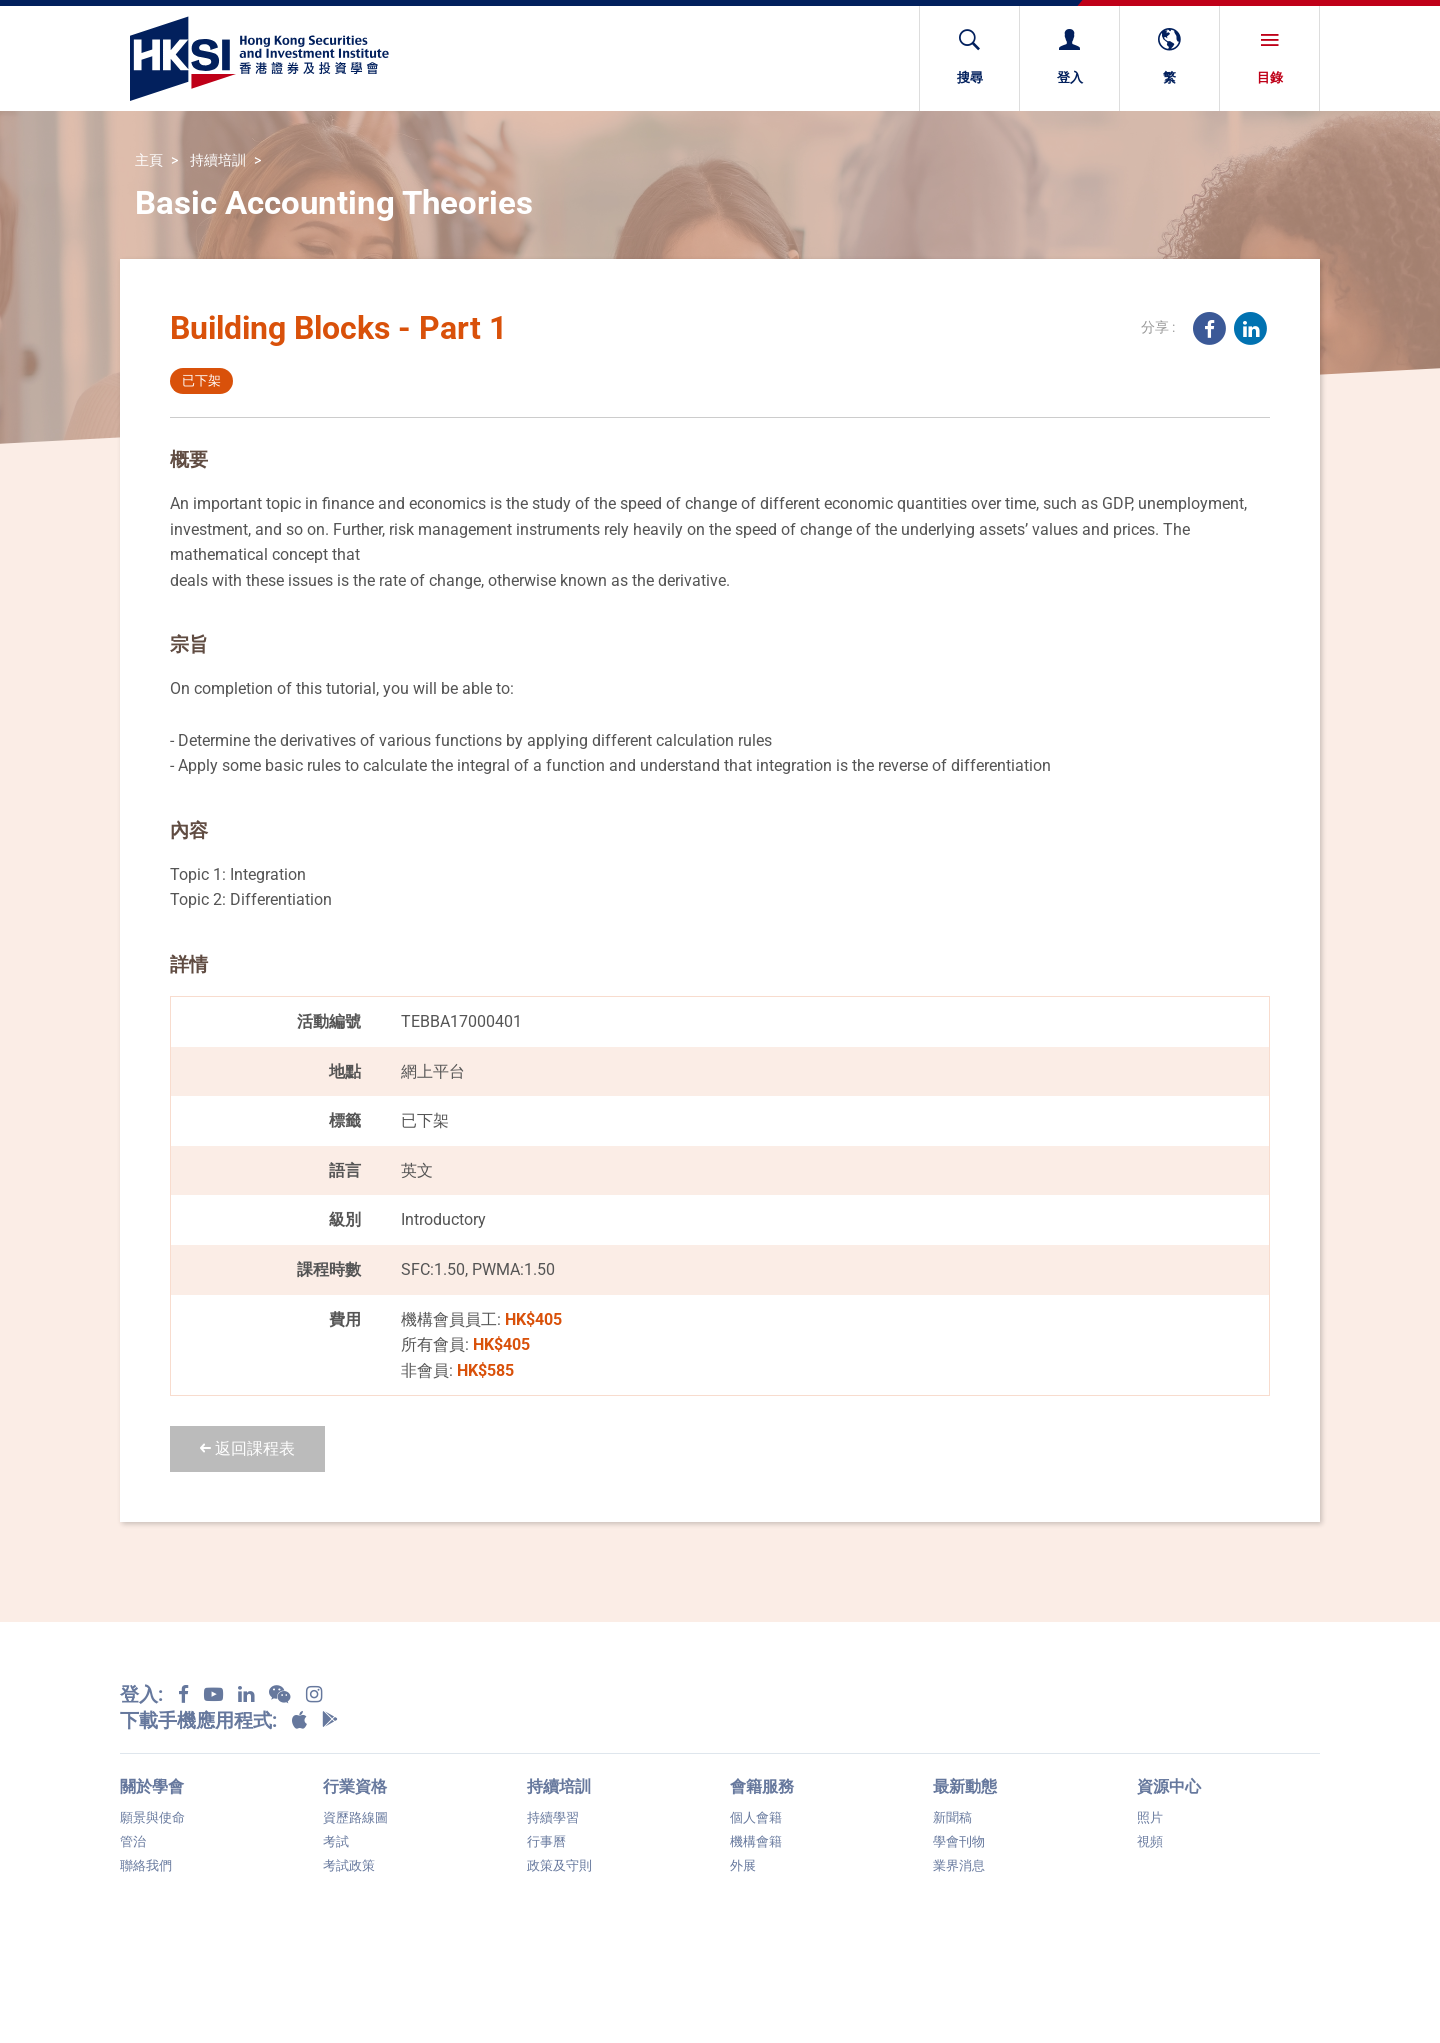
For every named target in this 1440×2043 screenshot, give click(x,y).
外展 (743, 1865)
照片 (1150, 1817)
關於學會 (152, 1786)
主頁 (149, 160)
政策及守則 (559, 1865)
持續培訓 (218, 160)
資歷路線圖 (355, 1817)
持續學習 (553, 1817)
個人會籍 (756, 1817)
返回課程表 (247, 1448)
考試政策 (349, 1865)
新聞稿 (952, 1817)
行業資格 (355, 1786)
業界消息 (959, 1865)
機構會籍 (756, 1841)
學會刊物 (959, 1841)
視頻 (1150, 1841)
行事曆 (546, 1841)
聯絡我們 (146, 1865)
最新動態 (965, 1786)
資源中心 (1169, 1786)
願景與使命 (152, 1817)
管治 (133, 1841)
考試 (336, 1841)
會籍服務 (762, 1786)
